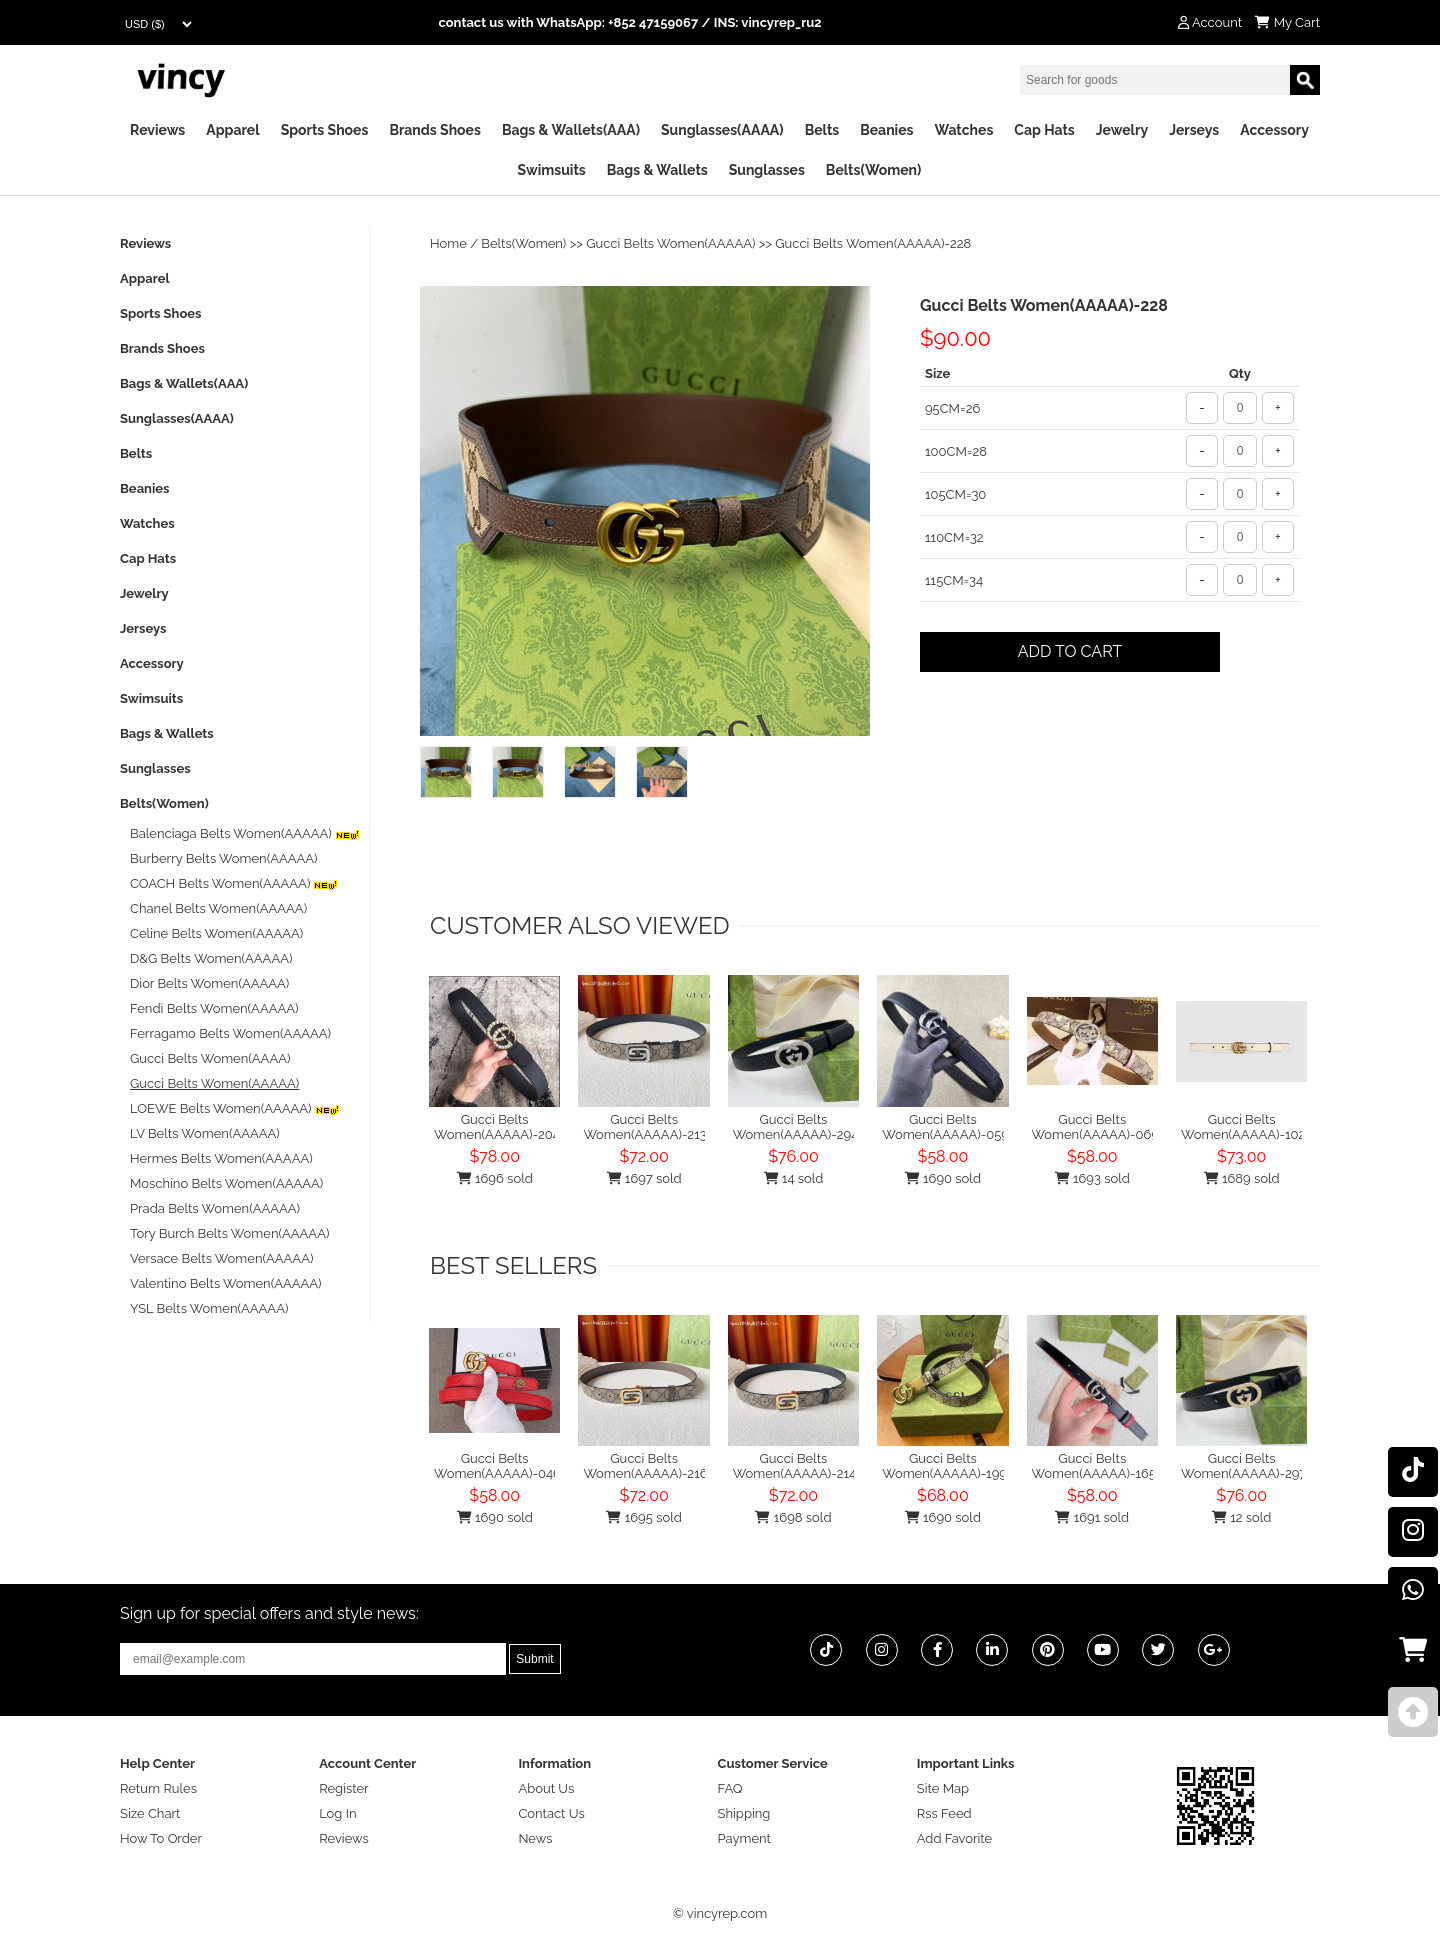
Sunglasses (767, 170)
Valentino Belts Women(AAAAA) (226, 1283)
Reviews (157, 130)
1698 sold (793, 1517)
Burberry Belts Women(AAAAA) (224, 858)
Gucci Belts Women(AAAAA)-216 (645, 1466)
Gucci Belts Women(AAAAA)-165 (1094, 1466)
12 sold (1242, 1517)
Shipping (744, 1813)
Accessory (1274, 130)
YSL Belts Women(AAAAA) (209, 1308)
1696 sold (495, 1178)
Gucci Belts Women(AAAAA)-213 (644, 1127)
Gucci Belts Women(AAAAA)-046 (497, 1466)
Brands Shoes (435, 130)
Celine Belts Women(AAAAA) (216, 933)
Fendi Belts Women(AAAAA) (214, 1008)
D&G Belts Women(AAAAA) (211, 958)
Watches (963, 130)
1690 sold (943, 1178)
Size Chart (150, 1813)
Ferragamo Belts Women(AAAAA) (230, 1033)
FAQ (730, 1788)
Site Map (943, 1788)
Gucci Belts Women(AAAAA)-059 (945, 1127)
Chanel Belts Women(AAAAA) (218, 908)
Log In (337, 1813)
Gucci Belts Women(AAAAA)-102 (1243, 1127)
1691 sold (1092, 1517)
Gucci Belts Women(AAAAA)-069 (1095, 1127)
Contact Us (551, 1813)
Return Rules (158, 1788)
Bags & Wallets (657, 170)
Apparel (232, 130)
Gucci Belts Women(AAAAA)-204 (497, 1127)
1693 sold (1092, 1178)
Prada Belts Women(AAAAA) (215, 1208)
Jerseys (1194, 130)
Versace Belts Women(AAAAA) (221, 1258)
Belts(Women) (874, 170)
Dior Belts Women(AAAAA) (209, 983)
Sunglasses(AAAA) (722, 130)
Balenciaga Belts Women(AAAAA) (245, 833)
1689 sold (1242, 1178)
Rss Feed (944, 1813)
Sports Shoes (325, 130)
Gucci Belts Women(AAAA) (210, 1058)
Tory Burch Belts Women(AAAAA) (229, 1233)
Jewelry (1122, 130)
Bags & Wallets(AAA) (571, 130)
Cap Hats (1044, 130)
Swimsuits (552, 170)
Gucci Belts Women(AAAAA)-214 (794, 1466)
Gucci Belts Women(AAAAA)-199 (944, 1466)
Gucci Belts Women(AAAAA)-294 (795, 1127)
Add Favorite (954, 1838)
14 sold (794, 1178)
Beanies (886, 130)
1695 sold (643, 1517)
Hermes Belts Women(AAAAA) (221, 1158)
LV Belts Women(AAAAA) (205, 1133)
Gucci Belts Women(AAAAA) (670, 243)
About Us (546, 1788)
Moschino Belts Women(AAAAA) (226, 1183)
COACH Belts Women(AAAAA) (234, 883)
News (535, 1838)
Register (344, 1788)
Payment (744, 1838)
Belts (822, 130)
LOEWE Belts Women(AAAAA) (235, 1108)
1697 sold (644, 1178)
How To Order (161, 1838)
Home (448, 243)
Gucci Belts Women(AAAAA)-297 (1243, 1466)
